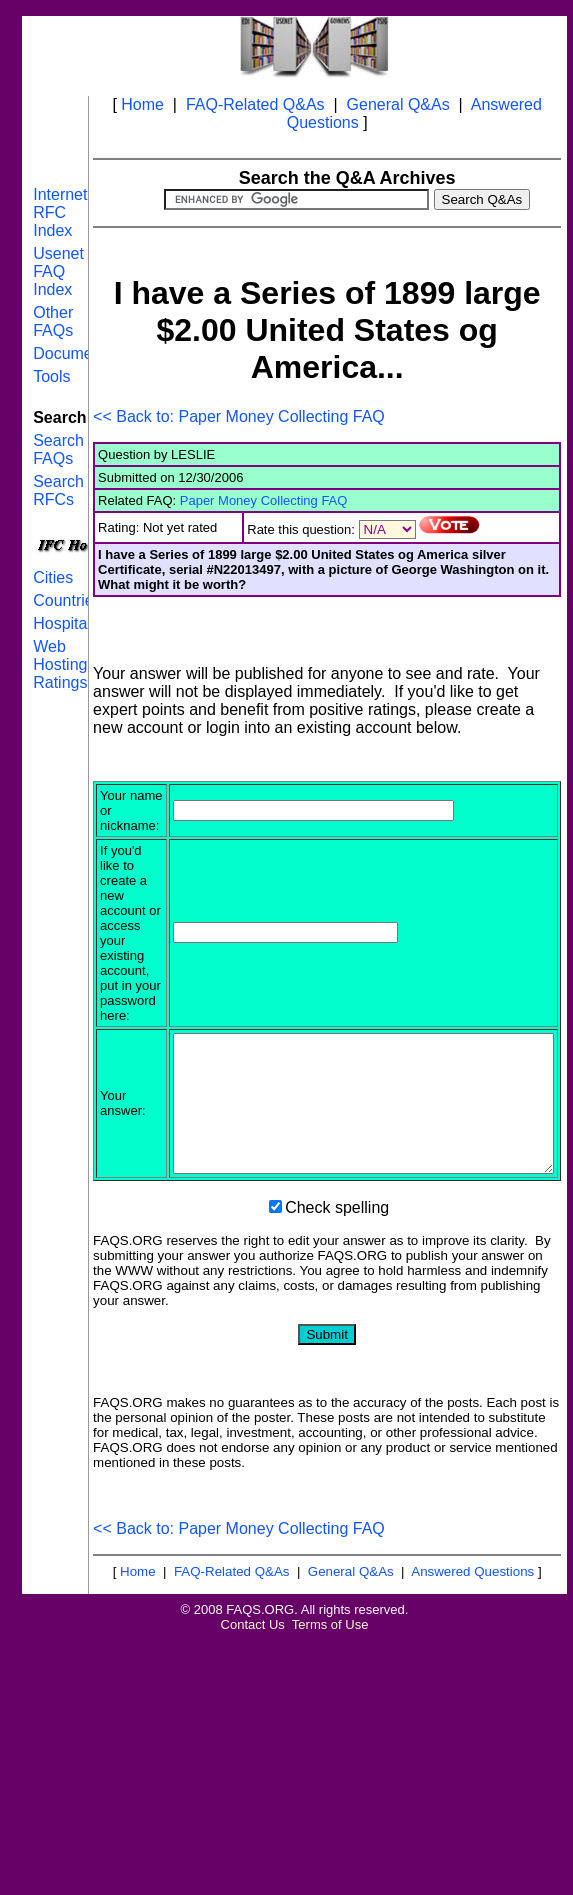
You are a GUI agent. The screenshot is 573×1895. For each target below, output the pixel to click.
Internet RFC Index (60, 212)
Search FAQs (58, 449)
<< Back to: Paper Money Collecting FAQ (239, 416)
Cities (53, 577)
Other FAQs (53, 321)
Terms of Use (330, 1666)
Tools (51, 376)
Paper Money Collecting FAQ (264, 500)
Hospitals (66, 623)
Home (142, 104)
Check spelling (337, 1249)
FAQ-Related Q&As (255, 104)
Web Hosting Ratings (60, 664)
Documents (73, 353)
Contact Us (253, 1666)
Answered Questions (472, 1613)
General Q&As (398, 104)
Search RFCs (58, 490)
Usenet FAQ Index (58, 271)
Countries (67, 600)
